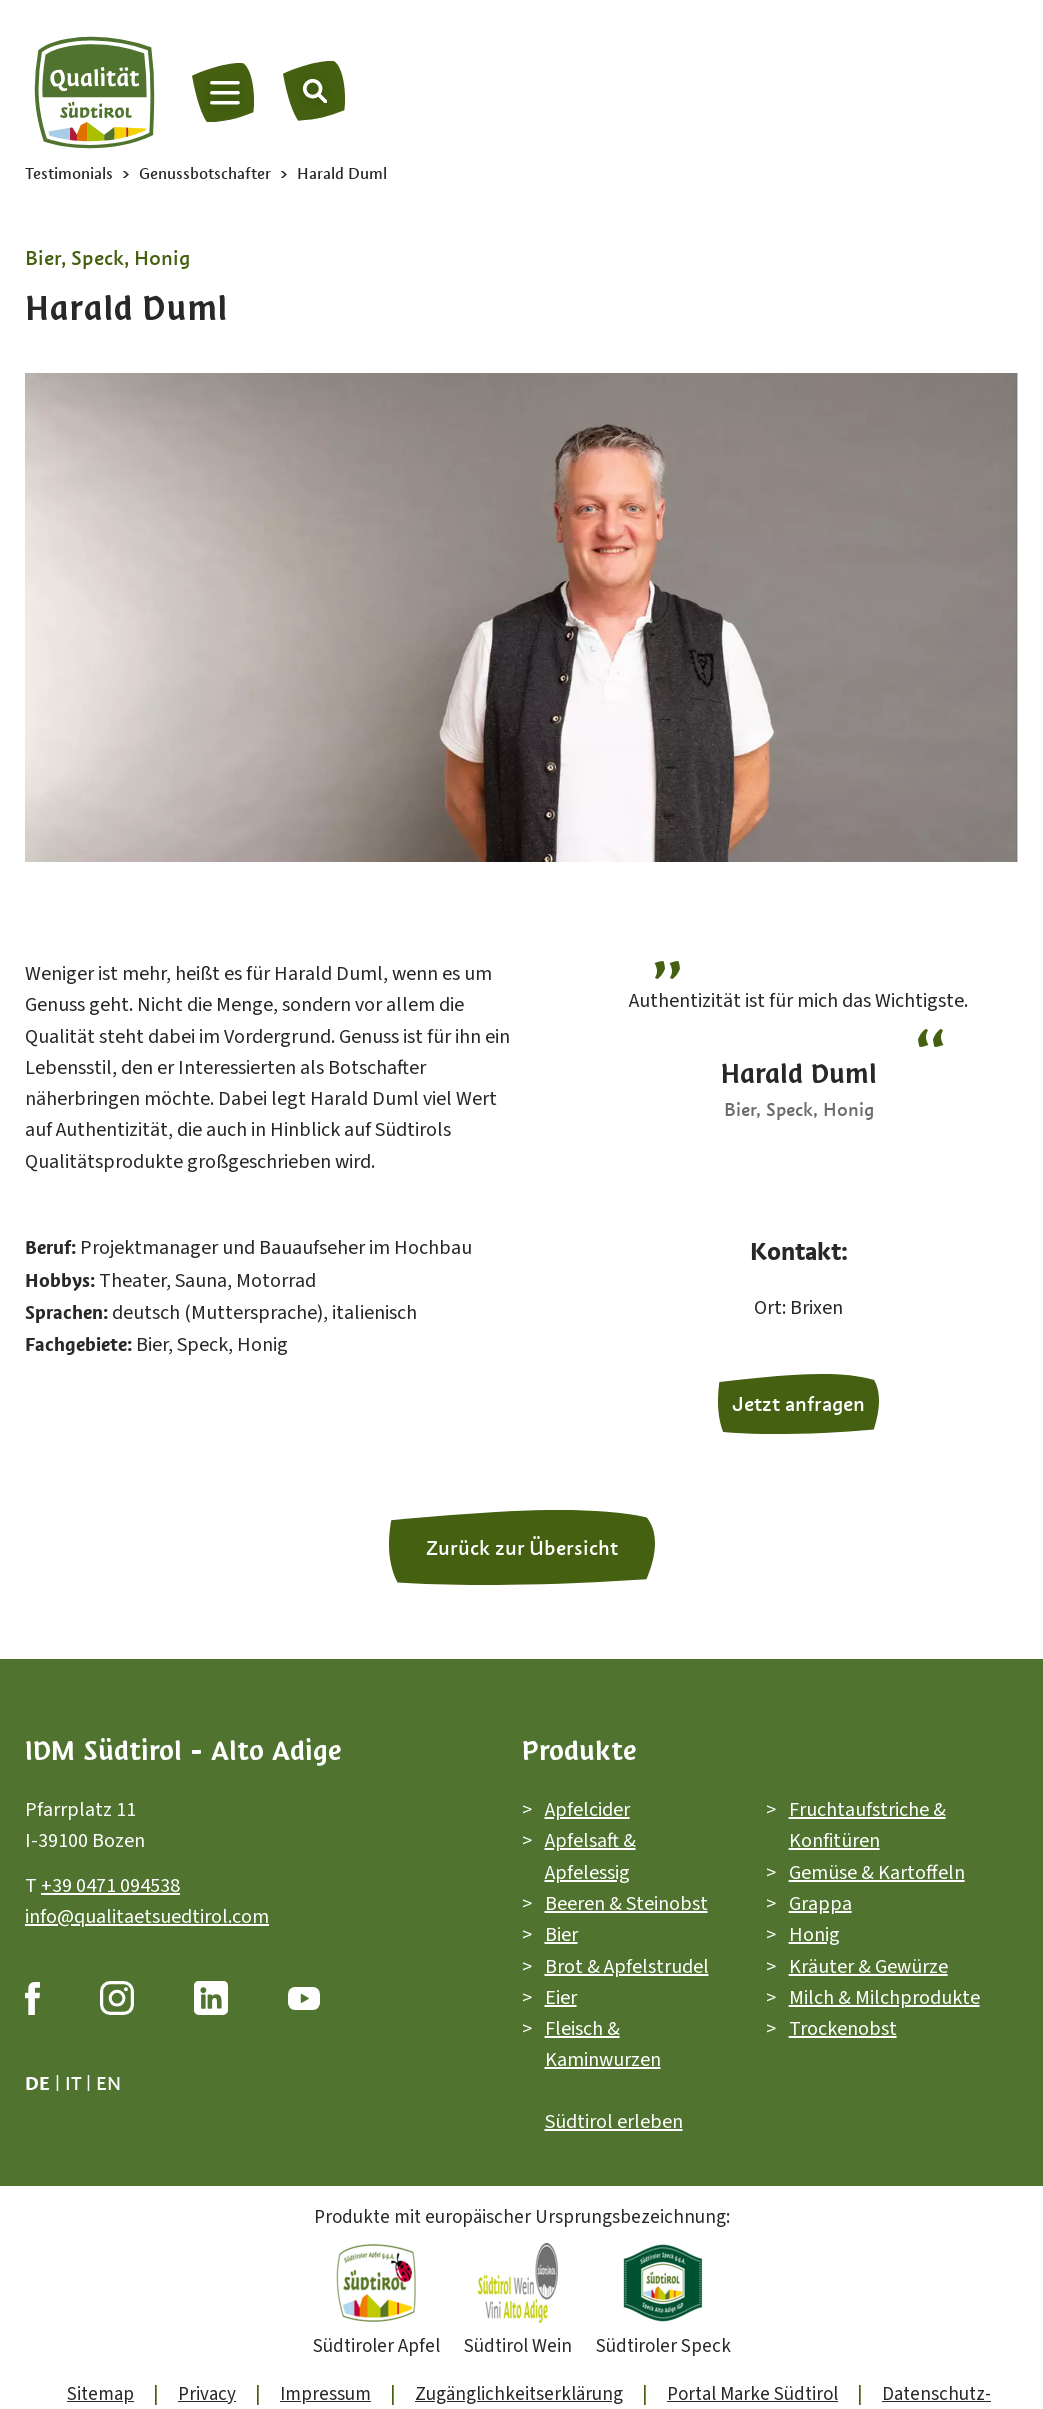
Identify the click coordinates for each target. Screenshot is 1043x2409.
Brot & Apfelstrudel (627, 1966)
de (37, 2082)
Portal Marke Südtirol (752, 2394)
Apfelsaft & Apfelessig (590, 1856)
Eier (561, 1998)
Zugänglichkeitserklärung (519, 2394)
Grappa (820, 1904)
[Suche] (315, 90)
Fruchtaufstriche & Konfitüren (867, 1825)
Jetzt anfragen (798, 1404)
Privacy (207, 2394)
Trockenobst (843, 2029)
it (73, 2082)
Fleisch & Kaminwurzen (603, 2044)
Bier (561, 1935)
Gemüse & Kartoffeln (877, 1872)
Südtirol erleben (614, 2122)
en (108, 2082)
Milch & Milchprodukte (884, 1998)
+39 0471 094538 (110, 1885)
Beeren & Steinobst (626, 1904)
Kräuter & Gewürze (868, 1966)
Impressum (325, 2394)
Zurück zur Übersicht (522, 1548)
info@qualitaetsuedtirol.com (147, 1917)
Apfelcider (587, 1810)
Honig (814, 1935)
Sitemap (100, 2394)
